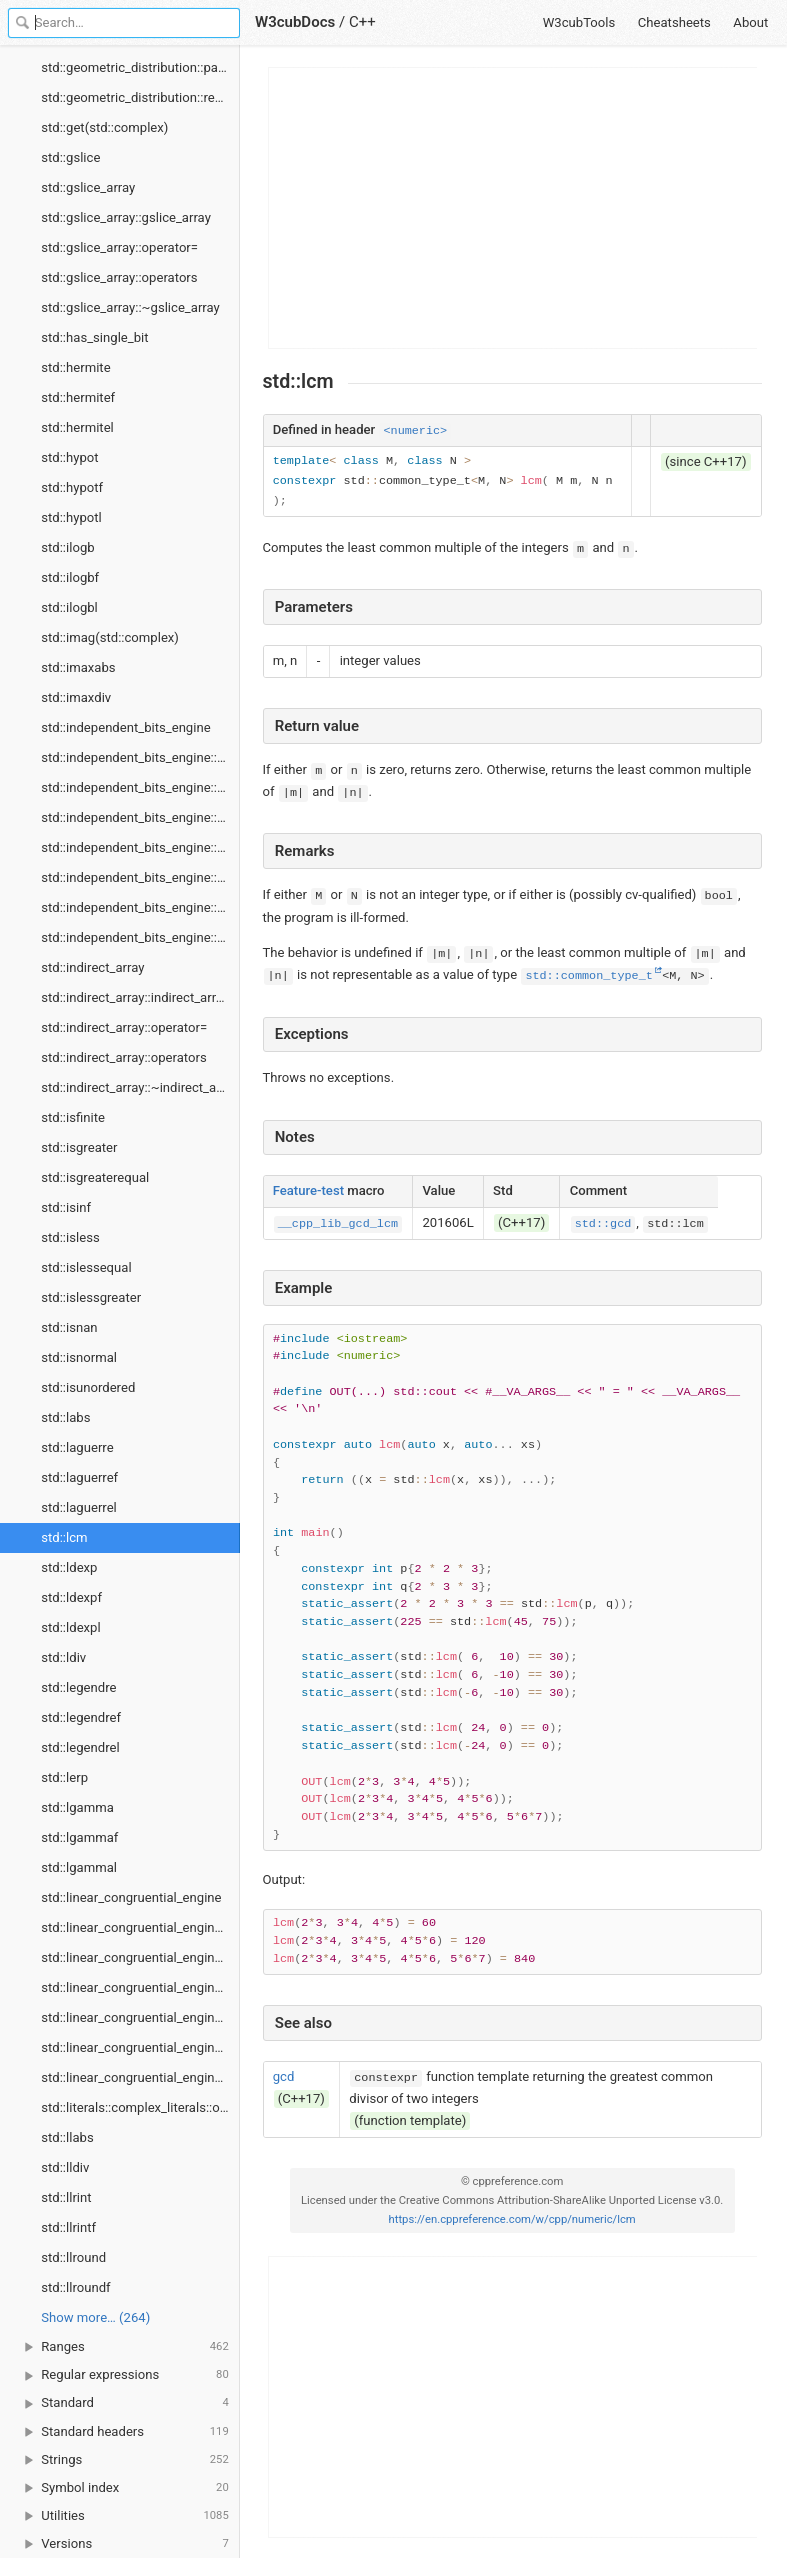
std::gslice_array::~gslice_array (130, 307)
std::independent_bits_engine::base (140, 757)
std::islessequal (86, 1267)
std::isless (70, 1237)
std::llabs (67, 2137)
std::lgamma (77, 1807)
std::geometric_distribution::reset (136, 97)
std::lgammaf (79, 1837)
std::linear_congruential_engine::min (140, 2017)
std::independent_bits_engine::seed (140, 937)
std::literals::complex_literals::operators (140, 2107)
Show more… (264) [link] (95, 2317)
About (750, 22)
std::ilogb (67, 547)
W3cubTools (579, 22)
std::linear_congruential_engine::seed (140, 2077)
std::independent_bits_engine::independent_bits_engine (140, 817)
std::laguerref (79, 1477)
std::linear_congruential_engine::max (140, 1987)
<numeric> (415, 431)
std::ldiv (63, 1657)
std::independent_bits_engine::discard (140, 787)
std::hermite (75, 367)
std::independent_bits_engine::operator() (140, 907)
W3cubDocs (295, 22)
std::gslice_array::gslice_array (126, 217)
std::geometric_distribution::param (140, 67)
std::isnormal (79, 1357)
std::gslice (70, 157)
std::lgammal (79, 1867)
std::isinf (66, 1207)
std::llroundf (75, 2287)
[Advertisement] (513, 208)
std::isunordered (88, 1387)
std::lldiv (65, 2167)
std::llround (73, 2257)
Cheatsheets (674, 22)
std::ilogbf (70, 577)
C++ (362, 22)
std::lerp (64, 1777)
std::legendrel (80, 1747)
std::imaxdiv (76, 697)
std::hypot (69, 457)
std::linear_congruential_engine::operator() (140, 2047)
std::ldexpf (71, 1597)
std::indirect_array (92, 967)
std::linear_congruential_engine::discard (140, 1927)
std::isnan (69, 1327)
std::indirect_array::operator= (124, 1027)
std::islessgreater (91, 1297)
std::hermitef (78, 397)
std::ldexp (69, 1567)
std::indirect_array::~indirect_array (139, 1087)
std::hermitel (77, 427)
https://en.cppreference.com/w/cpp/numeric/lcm (512, 2219)
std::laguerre (77, 1447)
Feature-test (308, 1190)
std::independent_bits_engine (125, 727)
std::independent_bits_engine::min (140, 877)
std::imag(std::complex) (110, 637)
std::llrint (66, 2197)
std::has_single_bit (94, 337)
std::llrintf (68, 2227)
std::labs (65, 1417)
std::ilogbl (69, 607)
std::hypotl (71, 517)
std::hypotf (72, 487)
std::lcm (64, 1537)
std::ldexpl (70, 1627)
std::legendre (78, 1687)
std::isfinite (73, 1117)
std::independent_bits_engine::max (140, 847)
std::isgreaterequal (95, 1177)
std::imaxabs (78, 667)
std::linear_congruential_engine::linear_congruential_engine (140, 1957)
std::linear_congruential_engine (131, 1897)
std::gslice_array (88, 187)
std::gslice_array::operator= (119, 247)
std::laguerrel (79, 1507)
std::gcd (603, 1224)
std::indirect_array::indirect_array (135, 997)
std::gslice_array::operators (119, 277)
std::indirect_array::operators (123, 1057)
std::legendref (81, 1717)
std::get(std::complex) (104, 127)
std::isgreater (79, 1147)
